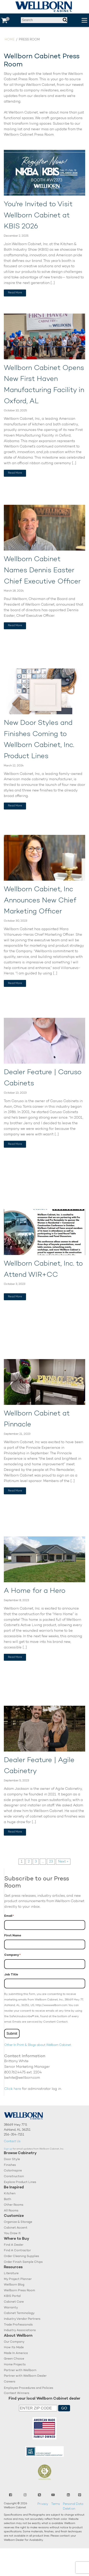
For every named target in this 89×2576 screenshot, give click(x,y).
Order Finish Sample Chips (23, 2262)
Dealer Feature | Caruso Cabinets (43, 1078)
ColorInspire (13, 2170)
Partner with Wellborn (20, 2370)
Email (9, 1916)
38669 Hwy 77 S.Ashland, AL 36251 (17, 2127)
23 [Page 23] (51, 1861)
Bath (7, 2199)
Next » (63, 1861)
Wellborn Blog (14, 2284)
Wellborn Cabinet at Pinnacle (37, 1419)
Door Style (12, 2159)
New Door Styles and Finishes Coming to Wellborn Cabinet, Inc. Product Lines (39, 739)
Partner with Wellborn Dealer (25, 2376)
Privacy (42, 2504)
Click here (12, 2089)
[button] (84, 20)
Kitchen (10, 2193)
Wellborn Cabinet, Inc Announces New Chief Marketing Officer (40, 900)
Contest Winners (16, 2393)
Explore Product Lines (20, 2182)
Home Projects (15, 2364)
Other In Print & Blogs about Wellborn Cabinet (37, 2045)
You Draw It (12, 2233)
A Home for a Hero (34, 1591)
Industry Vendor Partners (22, 2319)
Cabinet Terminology (19, 2313)
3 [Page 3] (36, 1861)
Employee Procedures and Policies (28, 2388)
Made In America (16, 2353)
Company (12, 1955)
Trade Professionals (18, 2324)
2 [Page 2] (29, 1861)
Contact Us (12, 2141)
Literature (11, 2273)
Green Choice (14, 2359)
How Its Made (14, 2347)
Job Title (11, 1974)
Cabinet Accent (15, 2228)
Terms (55, 2504)
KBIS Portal (12, 2296)
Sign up (8, 2149)
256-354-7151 (14, 2134)
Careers (9, 2381)
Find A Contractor (17, 2250)
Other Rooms (13, 2205)
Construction (14, 2176)
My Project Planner (18, 2279)
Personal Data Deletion (73, 2507)
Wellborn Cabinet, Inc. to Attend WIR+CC (43, 1269)
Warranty (11, 2307)
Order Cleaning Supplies (21, 2256)
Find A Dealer (13, 2245)
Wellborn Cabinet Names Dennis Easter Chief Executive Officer (42, 570)
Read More (15, 292)
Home (10, 39)
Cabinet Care (14, 2302)
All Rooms (11, 2210)
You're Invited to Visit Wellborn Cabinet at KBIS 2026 (38, 215)
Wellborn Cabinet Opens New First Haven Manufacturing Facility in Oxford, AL (44, 385)
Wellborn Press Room (19, 2290)
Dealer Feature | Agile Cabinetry (39, 1766)
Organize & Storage (18, 2222)
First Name (12, 1935)
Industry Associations (20, 2330)
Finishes (10, 2165)
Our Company (14, 2342)
